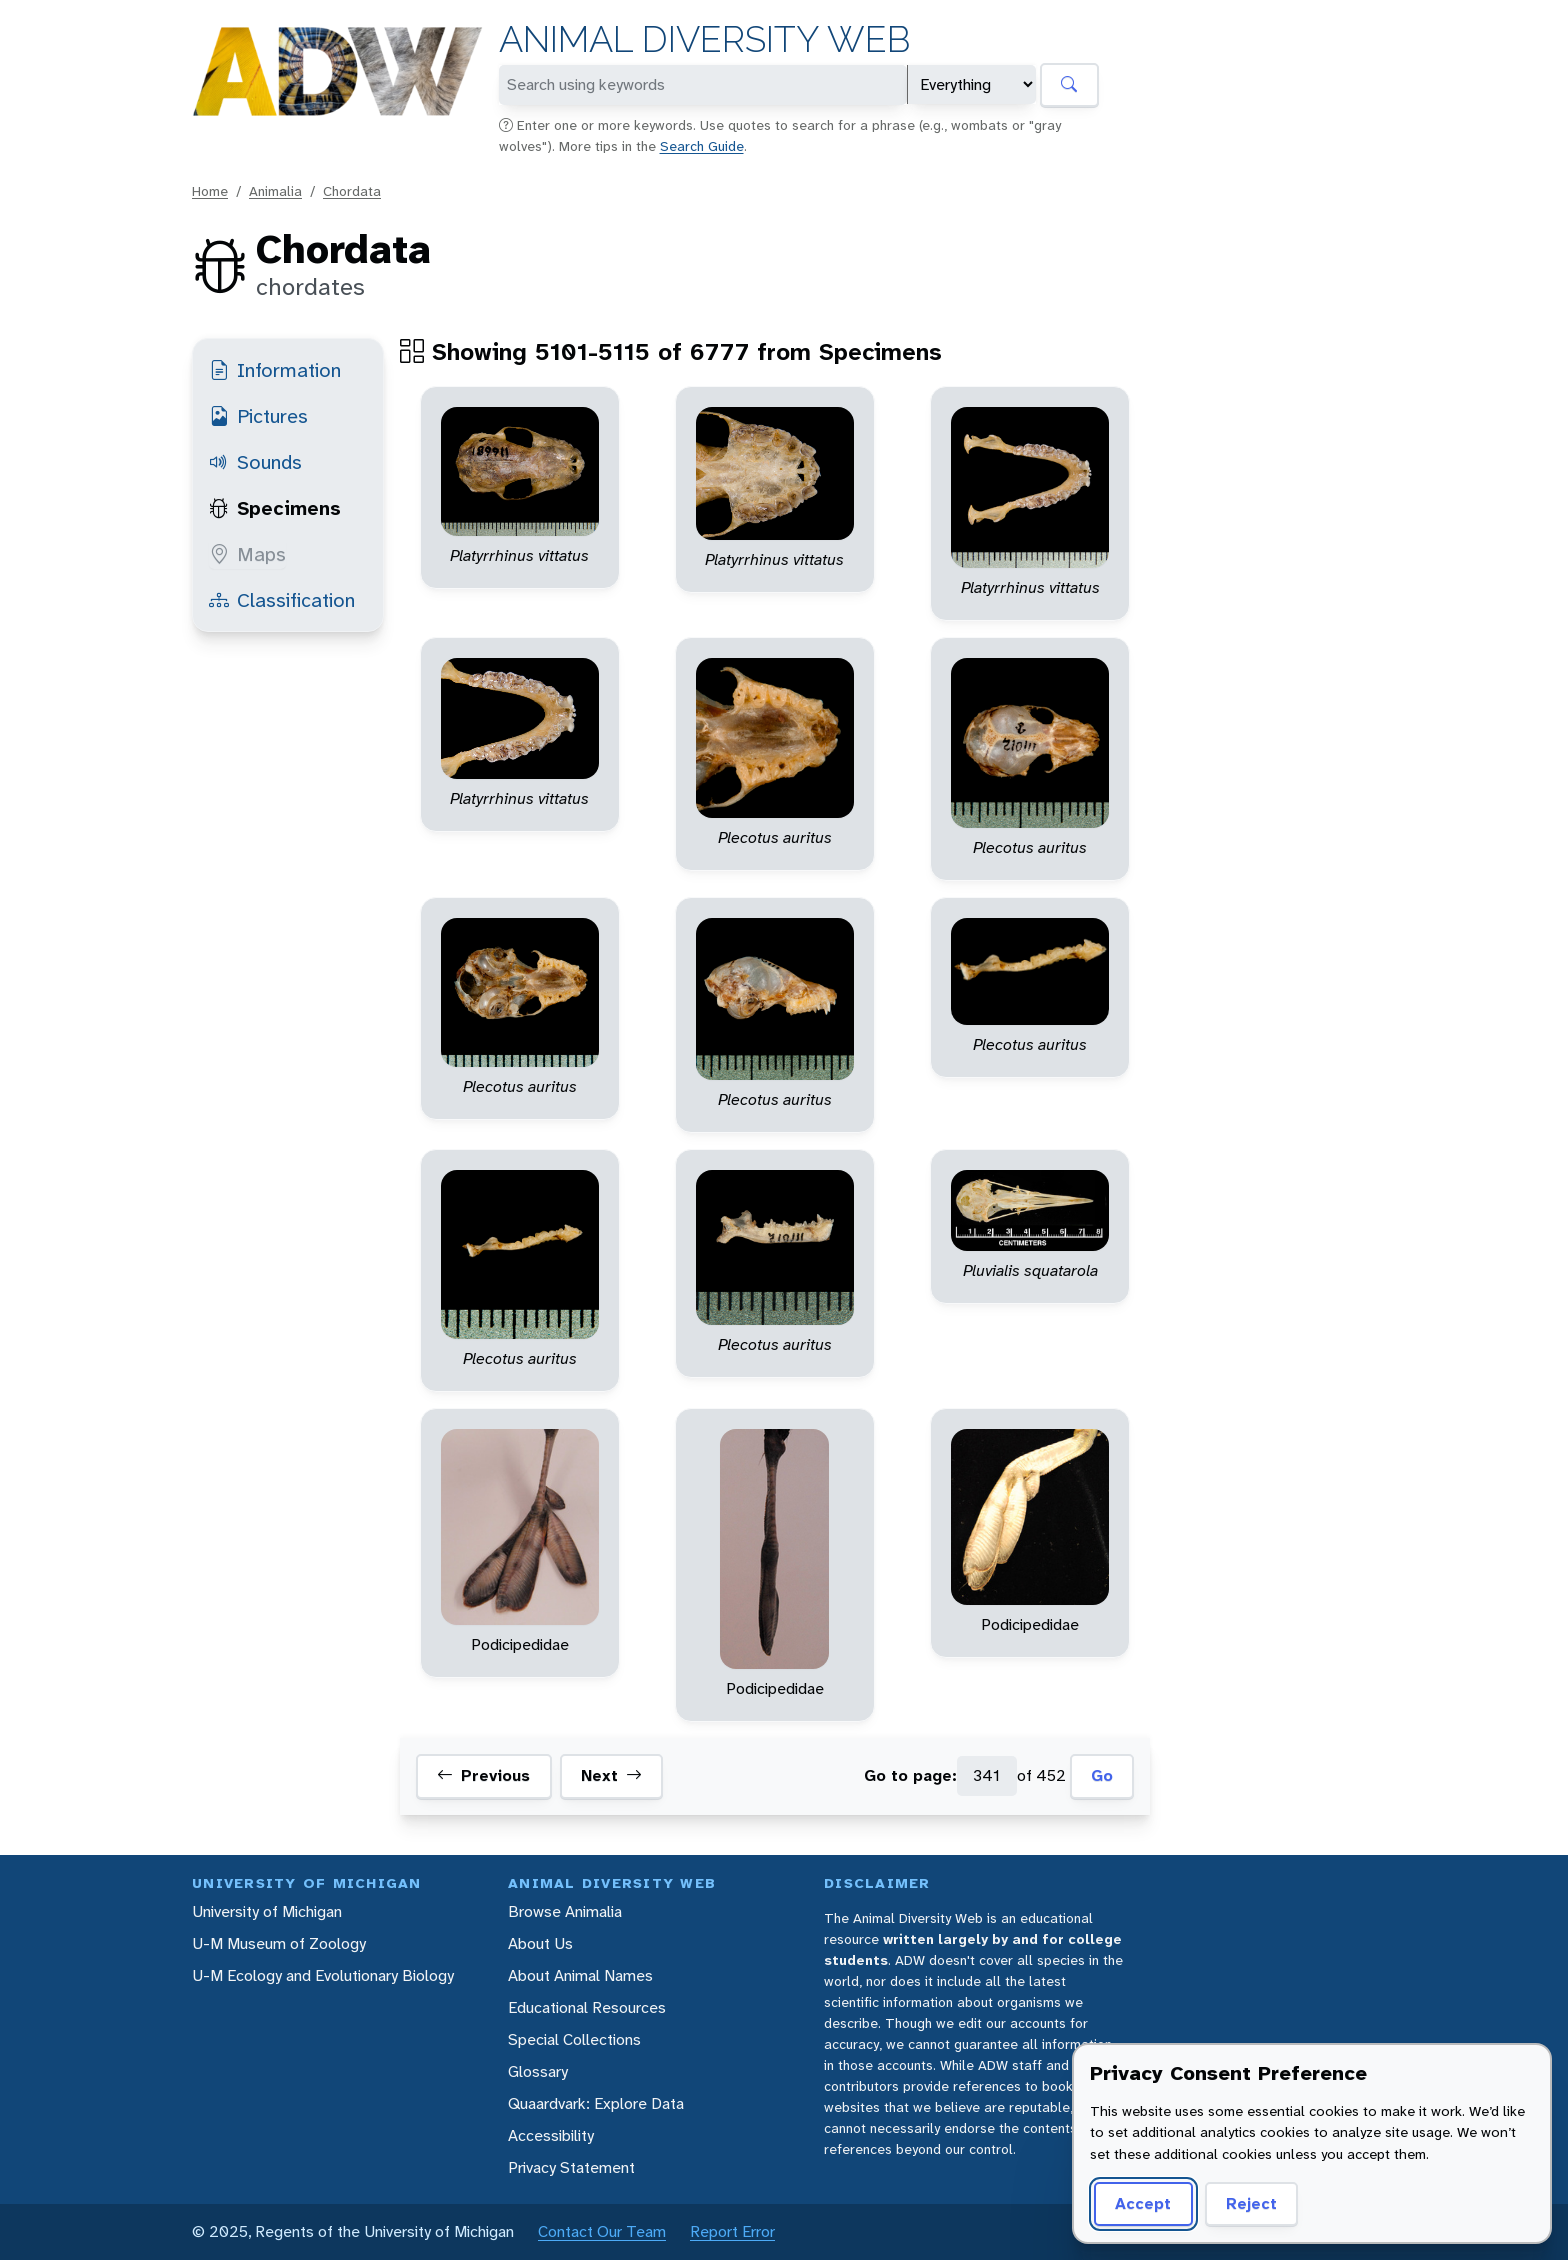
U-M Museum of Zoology (279, 1943)
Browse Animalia (565, 1911)
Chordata (352, 191)
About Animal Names (580, 1975)
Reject (1251, 2203)
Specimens (275, 508)
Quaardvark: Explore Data (596, 2103)
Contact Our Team (602, 2231)
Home (210, 191)
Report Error (732, 2231)
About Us (540, 1943)
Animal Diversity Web (704, 39)
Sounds (255, 462)
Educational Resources (587, 2007)
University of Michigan (267, 1911)
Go (1102, 1775)
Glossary (538, 2071)
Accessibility (551, 2135)
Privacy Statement (571, 2167)
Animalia (275, 191)
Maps (247, 554)
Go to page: (910, 1775)
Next (611, 1776)
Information (275, 370)
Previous (483, 1776)
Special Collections (574, 2039)
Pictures (258, 416)
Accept (1143, 2203)
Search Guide (702, 146)
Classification (282, 600)
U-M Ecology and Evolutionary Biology (323, 1975)
